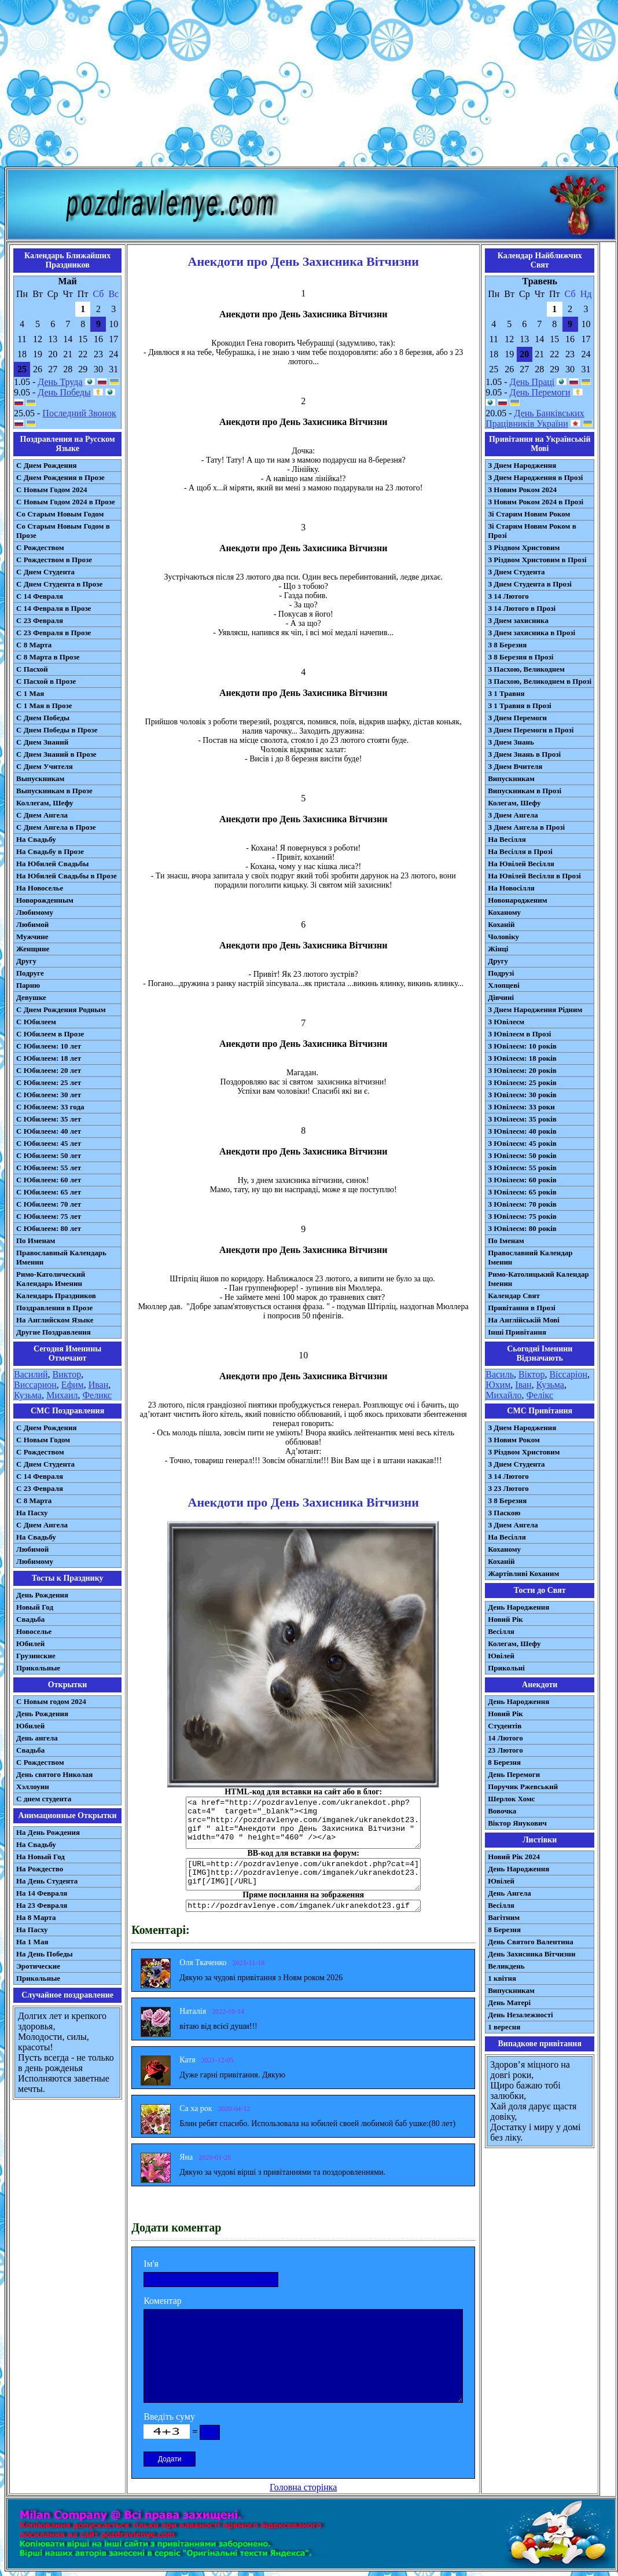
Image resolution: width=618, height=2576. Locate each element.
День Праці (532, 382)
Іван (523, 1385)
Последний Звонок (79, 413)
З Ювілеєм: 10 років (522, 1046)
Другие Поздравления (53, 1332)
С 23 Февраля (39, 620)
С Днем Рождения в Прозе (60, 477)
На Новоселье (39, 888)
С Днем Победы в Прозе (57, 729)
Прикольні (506, 1667)
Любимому (34, 912)
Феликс (97, 1395)
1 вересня (504, 2026)
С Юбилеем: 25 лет (48, 1082)
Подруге (30, 973)
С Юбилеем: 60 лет (48, 1179)
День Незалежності (520, 2014)
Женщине (32, 948)
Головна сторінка (303, 2487)
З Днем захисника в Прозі (531, 632)
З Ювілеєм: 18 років (522, 1058)
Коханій (501, 924)
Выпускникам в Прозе (54, 790)
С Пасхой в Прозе (46, 681)
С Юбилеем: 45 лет (48, 1143)
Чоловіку (503, 936)
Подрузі (501, 973)
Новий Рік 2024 (514, 1856)
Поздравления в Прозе (54, 1307)
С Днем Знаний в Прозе (56, 754)
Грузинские (36, 1655)
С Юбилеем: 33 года (50, 1106)
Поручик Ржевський (523, 1786)
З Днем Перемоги (517, 717)
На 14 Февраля (41, 1893)
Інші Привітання (517, 1332)
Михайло (503, 1395)
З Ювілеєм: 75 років (522, 1216)
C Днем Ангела (42, 1524)
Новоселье (34, 1631)
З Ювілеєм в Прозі (519, 1033)
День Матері (509, 2002)
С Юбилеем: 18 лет (48, 1058)
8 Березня (504, 1762)
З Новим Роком (514, 1439)
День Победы (64, 392)
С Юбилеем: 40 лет (48, 1131)
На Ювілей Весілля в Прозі (534, 875)
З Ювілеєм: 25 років (522, 1082)
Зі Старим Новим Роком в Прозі (532, 531)
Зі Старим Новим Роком (529, 514)
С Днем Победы (42, 717)
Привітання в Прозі (522, 1307)
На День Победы (44, 1954)
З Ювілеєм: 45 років (522, 1143)
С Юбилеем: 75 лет (48, 1216)
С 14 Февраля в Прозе (53, 608)
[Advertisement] (309, 86)
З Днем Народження (522, 465)
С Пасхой (32, 669)
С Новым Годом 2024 (51, 489)
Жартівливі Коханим (523, 1573)
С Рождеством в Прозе (54, 559)
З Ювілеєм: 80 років (522, 1228)
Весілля (501, 1631)
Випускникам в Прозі (524, 790)
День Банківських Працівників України (534, 418)
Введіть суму (169, 2416)
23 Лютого (505, 1750)
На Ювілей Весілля (521, 863)
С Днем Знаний (42, 742)
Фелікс (539, 1395)
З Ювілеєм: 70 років (522, 1204)
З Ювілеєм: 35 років (522, 1119)
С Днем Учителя (44, 766)
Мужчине (32, 936)
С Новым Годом (43, 1439)
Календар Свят (514, 1295)
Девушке (31, 997)
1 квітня (502, 1978)
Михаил (62, 1395)
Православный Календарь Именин (61, 1257)
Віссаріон (568, 1374)
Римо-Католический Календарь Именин (50, 1279)
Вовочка (502, 1811)
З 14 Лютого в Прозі (522, 608)
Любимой (32, 924)
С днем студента (43, 1798)
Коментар (163, 2301)
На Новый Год (40, 1856)
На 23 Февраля (41, 1905)
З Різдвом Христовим (524, 547)
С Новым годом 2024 (51, 1701)
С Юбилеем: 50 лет (48, 1155)
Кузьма (28, 1395)
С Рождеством (40, 547)
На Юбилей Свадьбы (52, 863)
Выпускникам (40, 778)
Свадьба (30, 1619)
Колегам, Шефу (514, 802)
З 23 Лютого (508, 1488)
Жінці (498, 948)
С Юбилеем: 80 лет (48, 1228)
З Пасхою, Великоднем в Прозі (539, 681)
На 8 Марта (36, 1917)
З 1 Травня (506, 693)
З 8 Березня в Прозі (520, 657)
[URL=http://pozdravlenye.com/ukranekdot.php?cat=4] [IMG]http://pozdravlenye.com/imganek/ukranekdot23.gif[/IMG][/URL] (303, 1874)
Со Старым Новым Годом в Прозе (63, 531)
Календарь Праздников (56, 1295)
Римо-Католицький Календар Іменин (538, 1279)
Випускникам (511, 778)
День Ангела (509, 1893)
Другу (26, 961)
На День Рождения (48, 1832)
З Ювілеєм (506, 1021)
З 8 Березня (507, 644)
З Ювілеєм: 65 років (522, 1192)
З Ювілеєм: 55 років (522, 1167)
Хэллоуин (32, 1786)
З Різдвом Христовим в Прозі (537, 559)
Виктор (67, 1374)
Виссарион (35, 1385)
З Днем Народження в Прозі (535, 477)
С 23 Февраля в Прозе (53, 632)
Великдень (506, 1966)
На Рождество (39, 1868)
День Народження (518, 1607)
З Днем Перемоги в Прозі (530, 729)
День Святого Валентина (530, 1941)
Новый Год (34, 1607)
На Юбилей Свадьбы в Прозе (66, 875)
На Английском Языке (54, 1320)
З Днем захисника (518, 620)
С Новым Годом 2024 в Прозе (65, 501)
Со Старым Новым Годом (60, 514)
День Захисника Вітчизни (531, 1954)
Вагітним (504, 1917)
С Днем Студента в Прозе (59, 584)
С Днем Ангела (42, 815)
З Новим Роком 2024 (522, 489)
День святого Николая (54, 1774)
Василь (499, 1374)
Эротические (38, 1966)
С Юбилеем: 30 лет (48, 1094)
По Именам (35, 1240)
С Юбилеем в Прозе (50, 1033)
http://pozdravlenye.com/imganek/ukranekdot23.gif (303, 1906)
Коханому (504, 912)
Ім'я (151, 2264)
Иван (99, 1385)
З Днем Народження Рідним (535, 1009)
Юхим (497, 1385)
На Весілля (506, 839)
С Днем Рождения (46, 465)
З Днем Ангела (513, 815)
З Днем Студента (516, 571)
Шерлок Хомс (511, 1798)
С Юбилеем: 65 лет (48, 1192)
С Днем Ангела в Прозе (55, 827)
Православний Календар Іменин (530, 1257)
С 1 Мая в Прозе (44, 705)
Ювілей (501, 1655)
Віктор (531, 1374)
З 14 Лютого (508, 596)
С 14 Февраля (39, 596)
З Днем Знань (511, 742)
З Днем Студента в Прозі (530, 584)
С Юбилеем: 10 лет (48, 1046)
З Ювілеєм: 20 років (522, 1070)
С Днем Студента (45, 571)
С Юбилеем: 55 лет (48, 1167)
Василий (31, 1374)
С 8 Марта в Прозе (48, 657)
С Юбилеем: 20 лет (48, 1070)
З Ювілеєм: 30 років (522, 1094)
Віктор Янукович (517, 1823)
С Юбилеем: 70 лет (48, 1204)
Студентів (504, 1725)
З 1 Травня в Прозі (519, 705)
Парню (28, 985)
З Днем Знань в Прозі (524, 754)
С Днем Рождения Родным (61, 1009)
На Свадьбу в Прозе (50, 851)
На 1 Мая (32, 1941)
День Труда (60, 382)
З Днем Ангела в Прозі (526, 827)
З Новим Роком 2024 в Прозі (535, 501)
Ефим (72, 1385)
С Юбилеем (36, 1021)
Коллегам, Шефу (44, 802)
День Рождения (42, 1595)
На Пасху (32, 1512)
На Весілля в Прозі (520, 851)
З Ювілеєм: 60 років (522, 1179)
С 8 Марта (34, 644)
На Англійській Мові (524, 1320)
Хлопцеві (504, 985)
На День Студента (47, 1881)
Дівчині (501, 997)
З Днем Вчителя (515, 766)
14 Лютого (505, 1738)
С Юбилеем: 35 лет (48, 1119)
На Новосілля (511, 888)
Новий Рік (505, 1619)
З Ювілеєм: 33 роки (521, 1106)
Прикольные (38, 1667)
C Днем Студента (45, 1464)
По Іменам (506, 1240)
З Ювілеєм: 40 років (522, 1131)
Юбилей (30, 1643)
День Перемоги (540, 392)
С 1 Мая (30, 693)
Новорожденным (44, 900)
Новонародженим (517, 900)
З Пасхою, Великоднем (526, 669)
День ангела (37, 1738)
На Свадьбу (36, 839)
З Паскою (504, 1512)
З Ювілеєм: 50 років (522, 1155)
